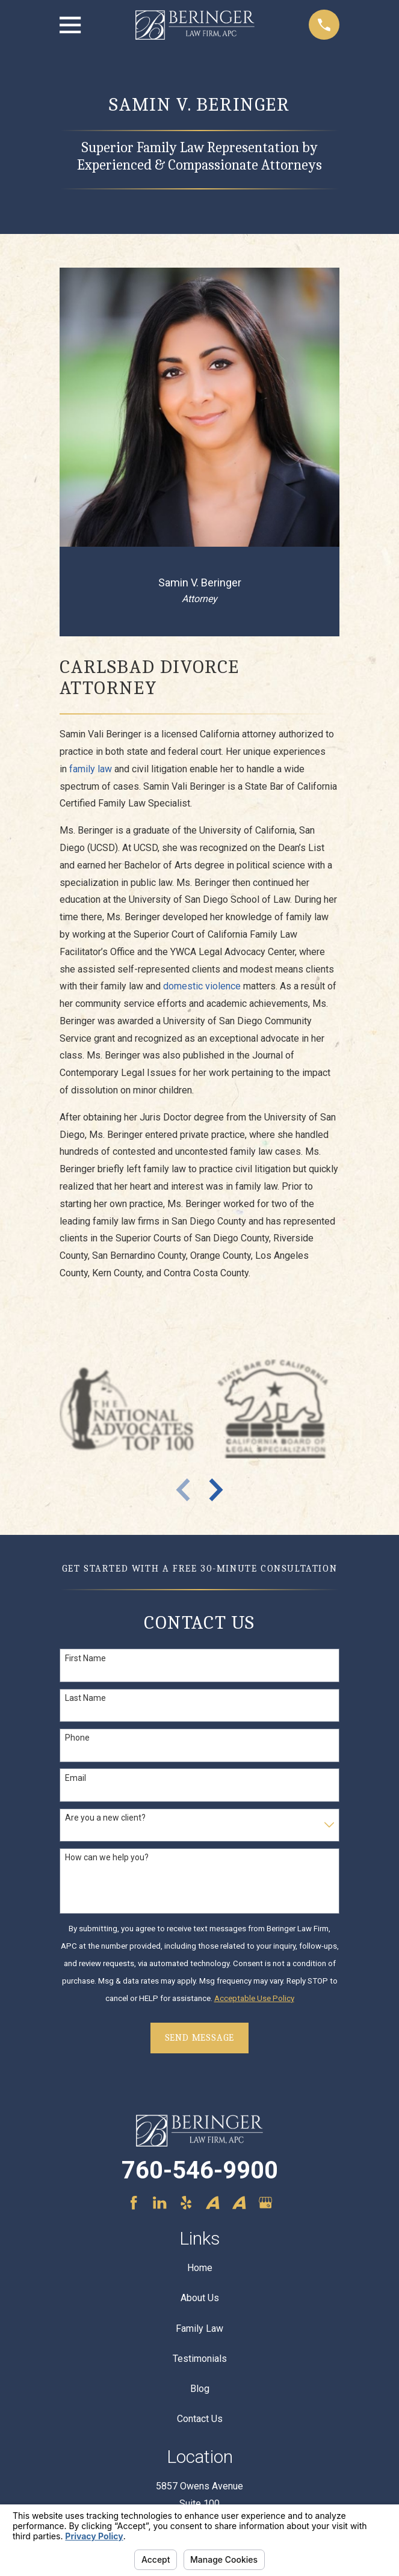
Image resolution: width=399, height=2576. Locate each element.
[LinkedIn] (159, 2202)
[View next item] (216, 1489)
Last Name (85, 1698)
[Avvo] (212, 2202)
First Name (85, 1658)
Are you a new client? (105, 1817)
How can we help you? (107, 1857)
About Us (200, 2298)
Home (199, 2267)
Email (75, 1778)
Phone (77, 1737)
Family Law (199, 2328)
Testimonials (200, 2358)
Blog (199, 2388)
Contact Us (200, 2418)
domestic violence (202, 986)
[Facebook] (133, 2202)
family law (90, 769)
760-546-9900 (200, 2170)
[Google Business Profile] (265, 2202)
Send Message (200, 2037)
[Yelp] (186, 2202)
